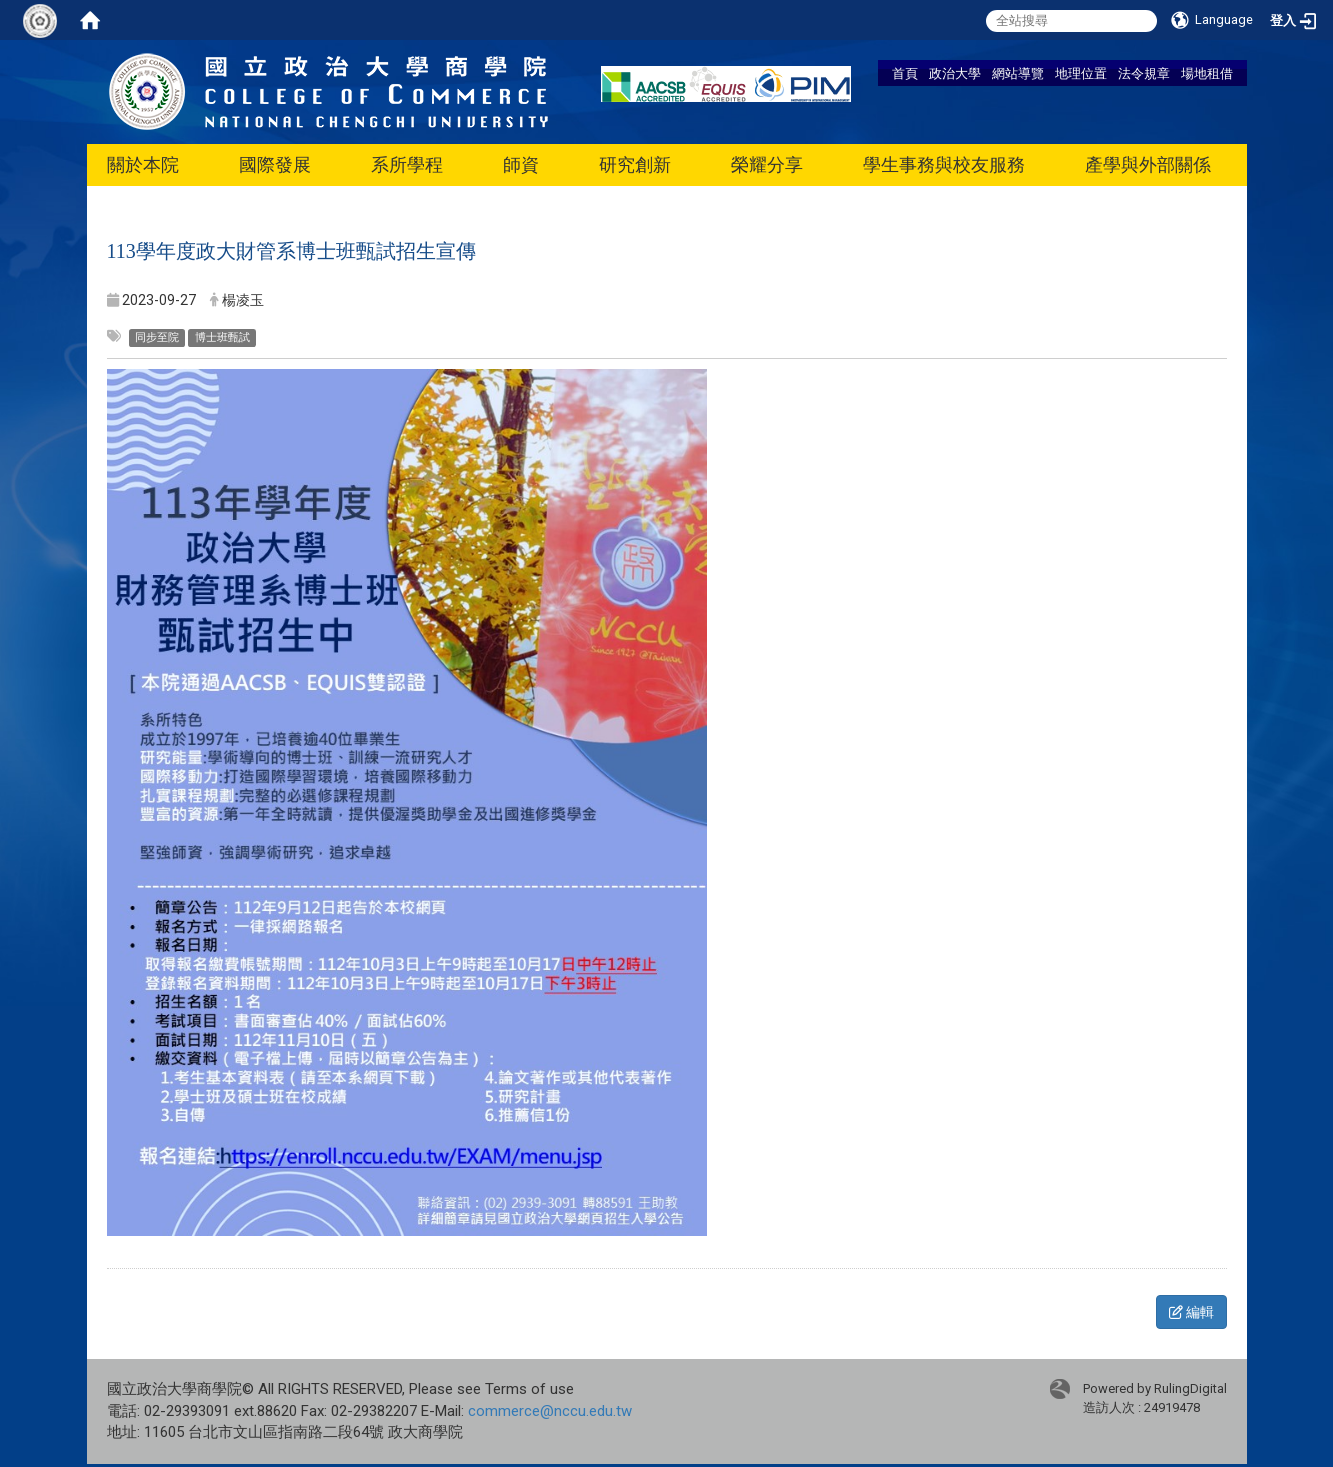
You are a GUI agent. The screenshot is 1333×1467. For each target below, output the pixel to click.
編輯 (1191, 1312)
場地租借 (1207, 73)
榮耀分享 (767, 164)
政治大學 (955, 73)
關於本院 (143, 164)
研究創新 (635, 164)
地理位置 (1081, 73)
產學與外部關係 (1148, 164)
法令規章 (1144, 73)
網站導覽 (1018, 73)
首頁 (905, 73)
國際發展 (275, 164)
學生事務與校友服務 (944, 164)
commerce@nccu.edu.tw (550, 1411)
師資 (521, 164)
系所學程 (407, 164)
